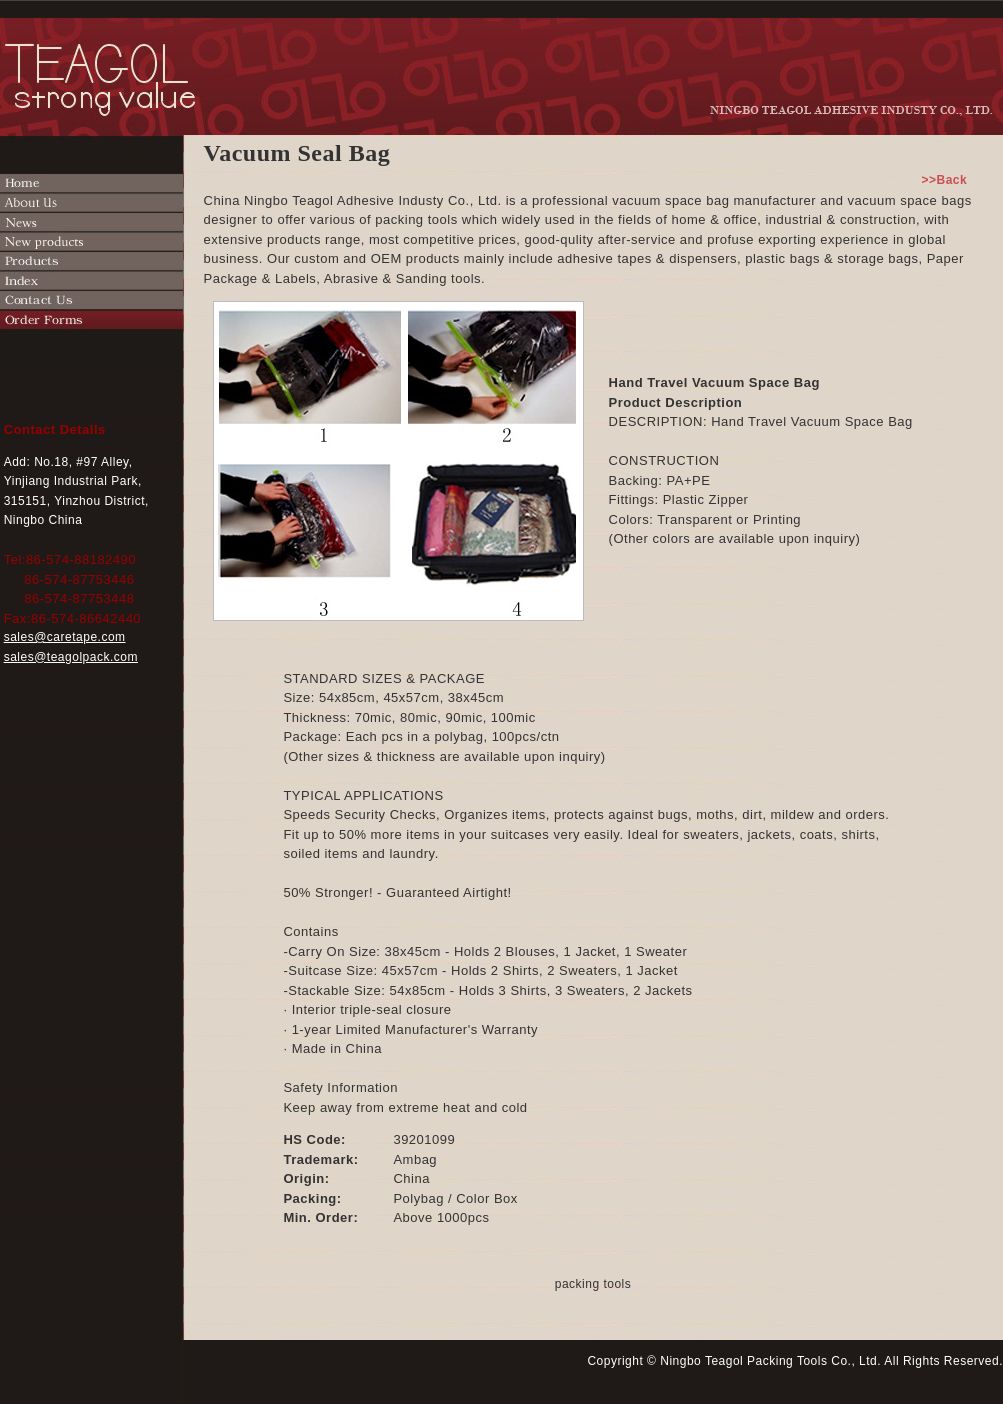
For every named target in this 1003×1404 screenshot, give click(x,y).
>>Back (951, 180)
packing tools (593, 1284)
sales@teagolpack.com (71, 657)
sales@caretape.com (65, 637)
